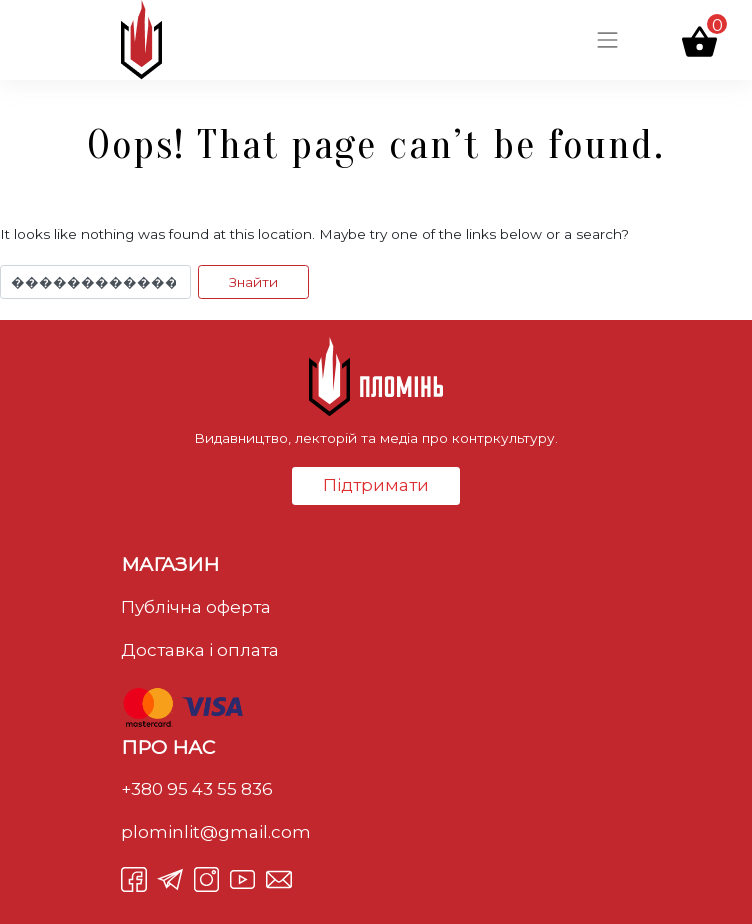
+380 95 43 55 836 (197, 789)
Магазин (170, 564)
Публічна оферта (196, 607)
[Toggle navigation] (608, 40)
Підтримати (376, 485)
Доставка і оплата (200, 650)
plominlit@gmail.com (216, 832)
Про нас (168, 747)
